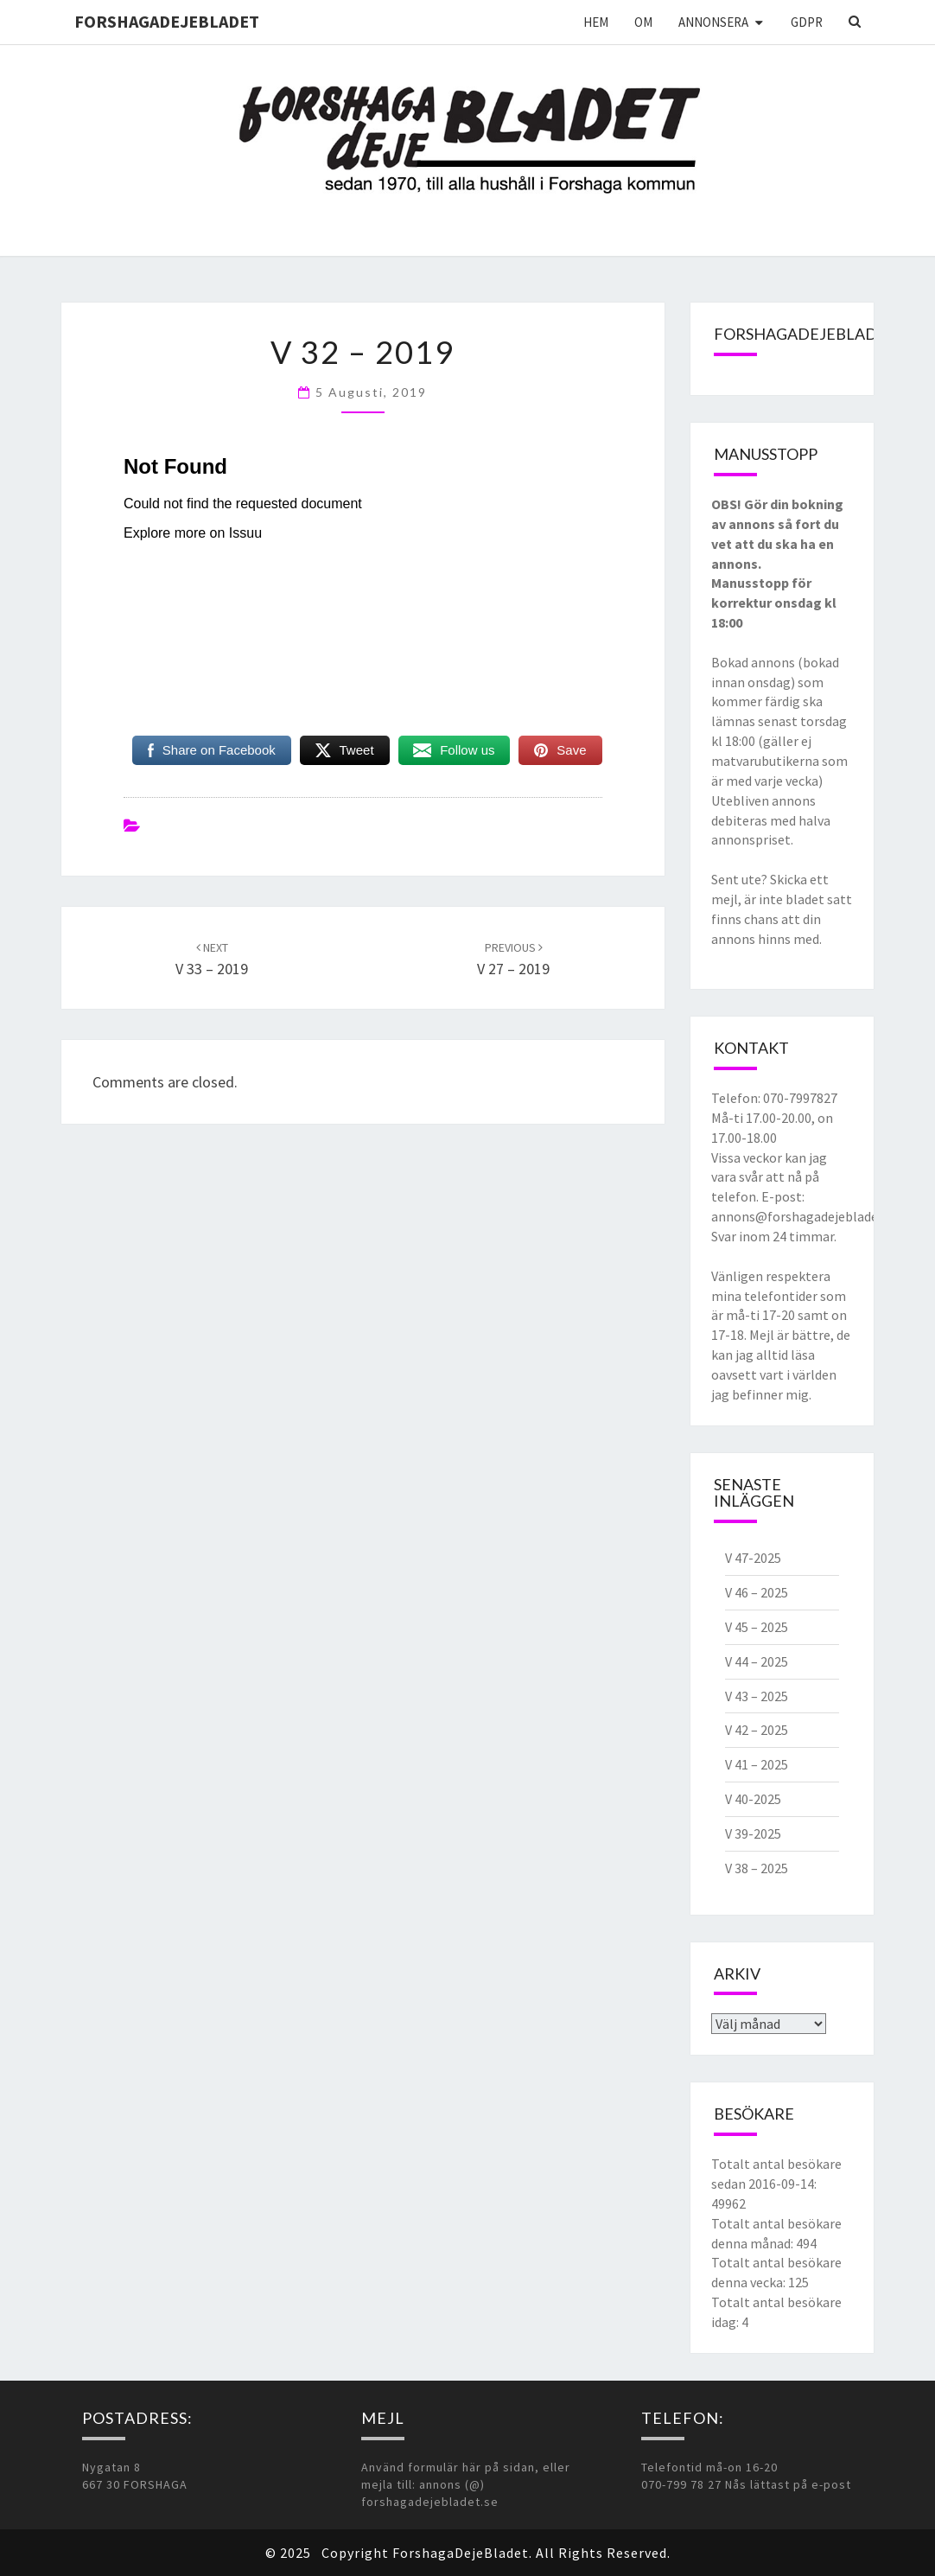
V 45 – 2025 (756, 1627)
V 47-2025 (753, 1557)
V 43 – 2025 (756, 1696)
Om (643, 22)
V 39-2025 (753, 1833)
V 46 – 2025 (756, 1592)
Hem (595, 22)
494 (806, 2243)
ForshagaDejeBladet (166, 21)
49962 (728, 2203)
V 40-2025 (753, 1799)
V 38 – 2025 (756, 1868)
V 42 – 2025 (756, 1729)
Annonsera (713, 22)
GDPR (807, 22)
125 (798, 2282)
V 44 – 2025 (756, 1661)
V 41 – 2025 (756, 1764)
